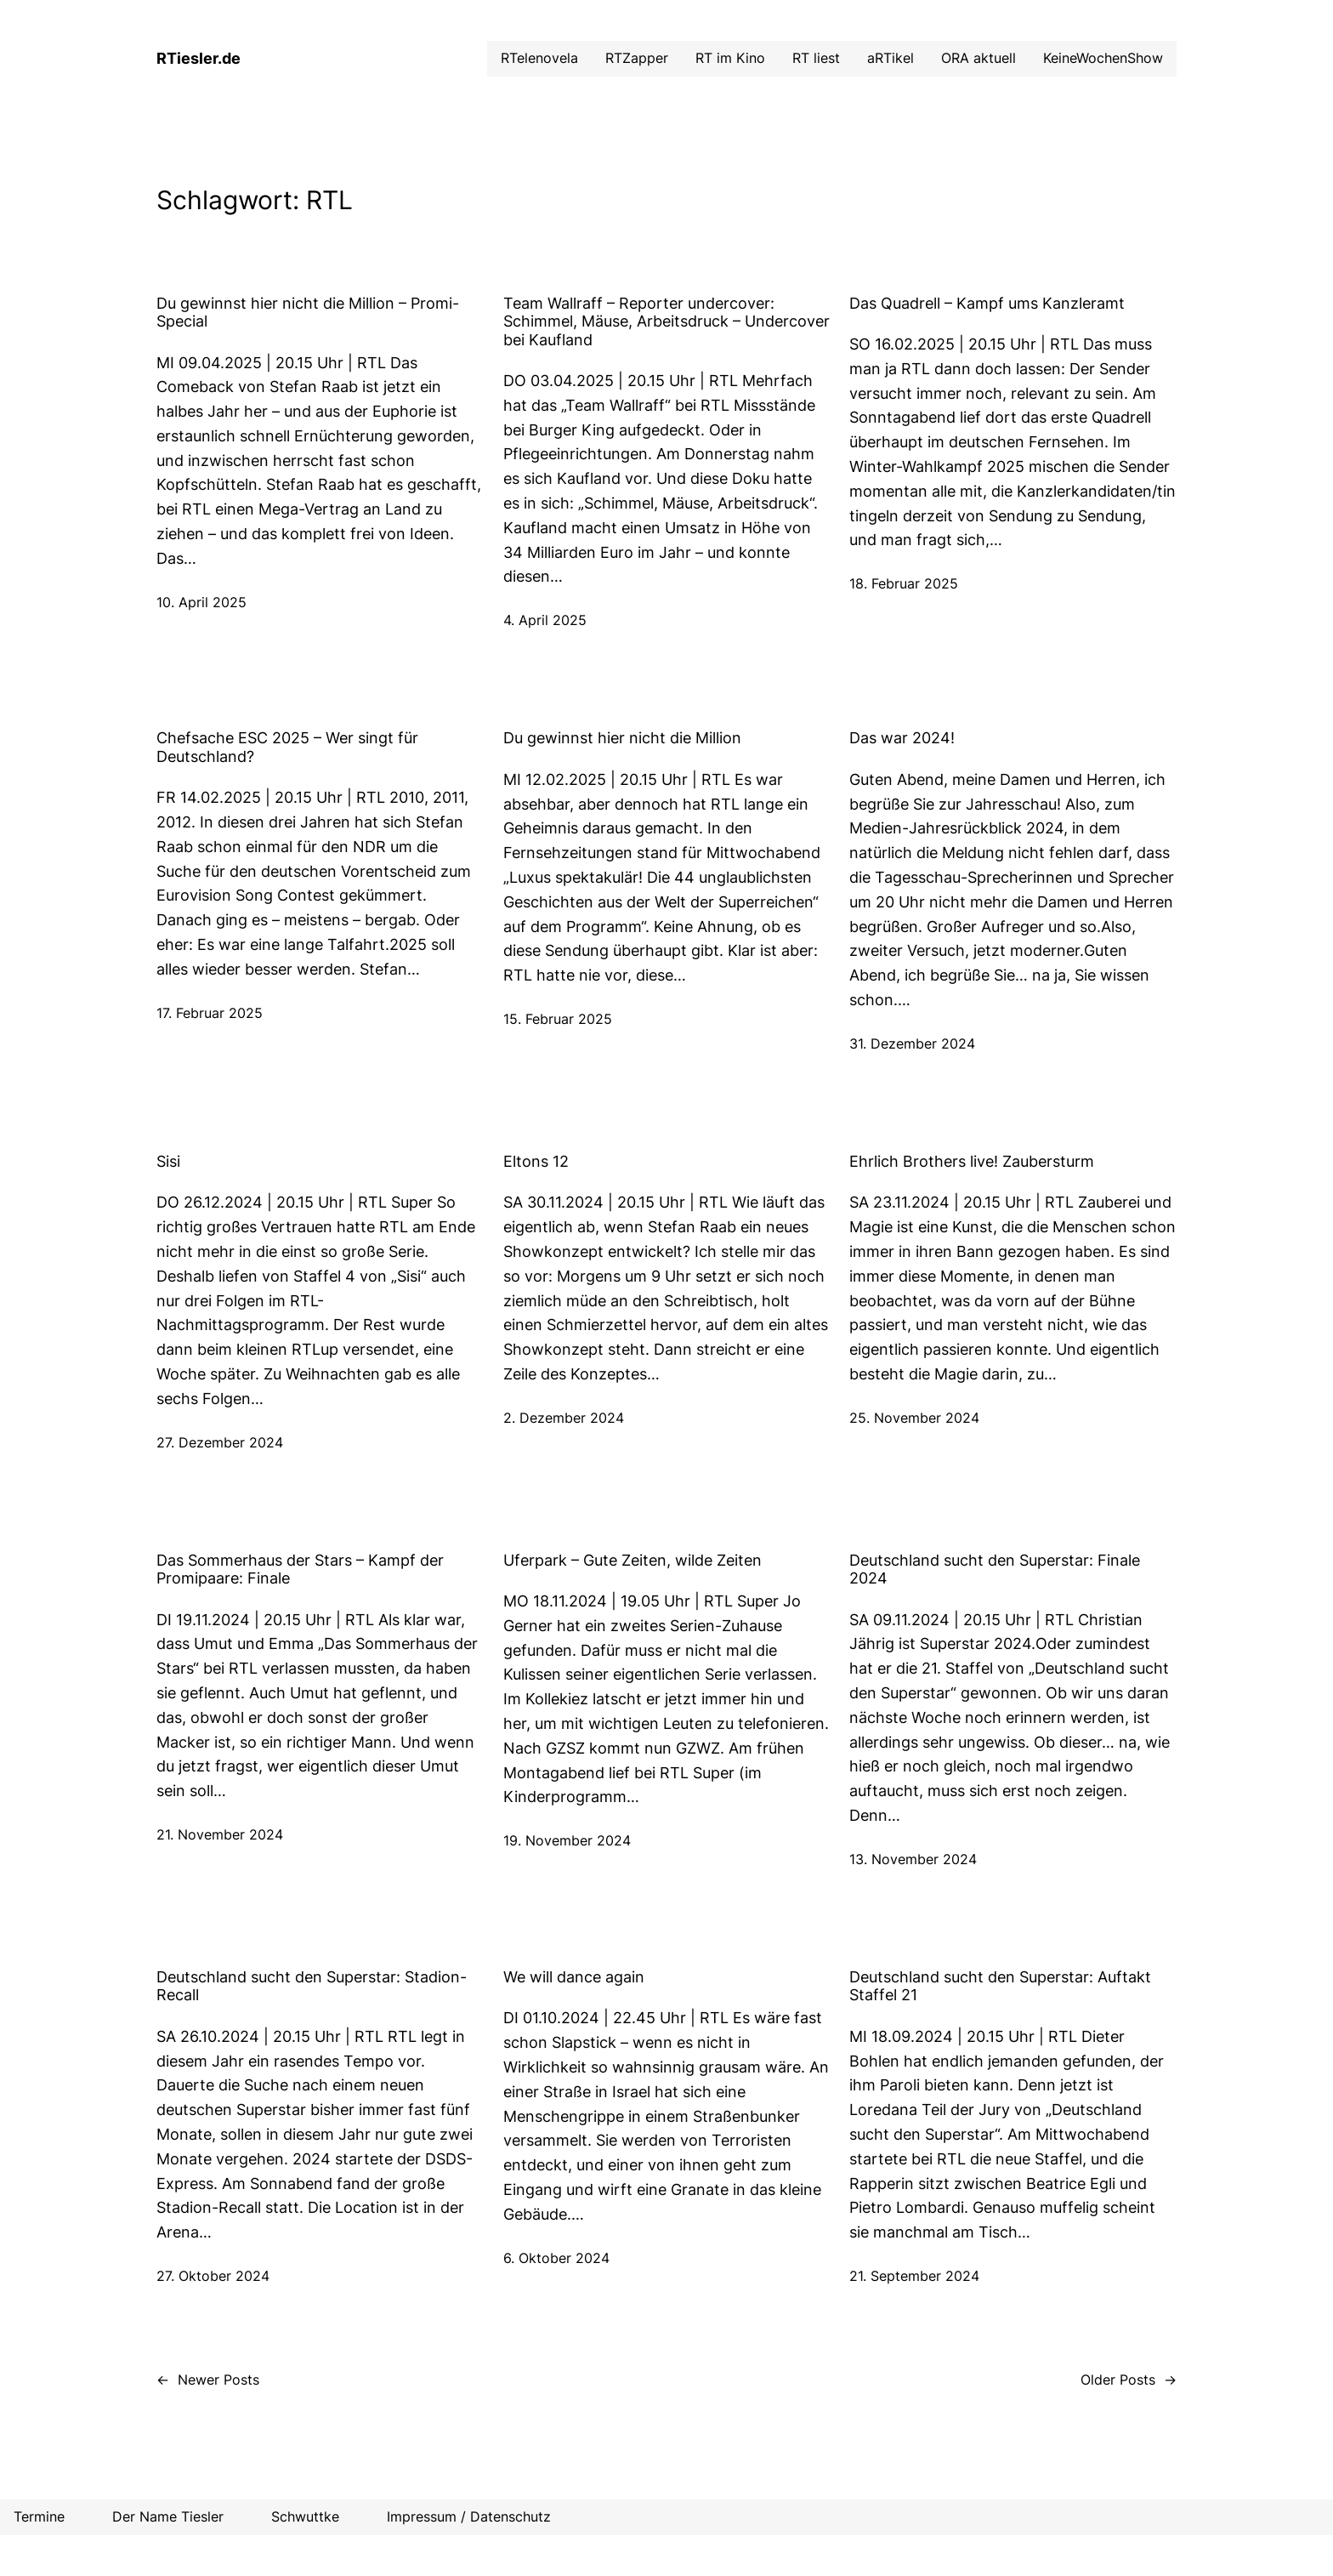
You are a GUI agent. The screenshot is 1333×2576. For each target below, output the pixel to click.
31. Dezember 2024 (912, 1043)
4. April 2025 (545, 619)
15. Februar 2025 (557, 1018)
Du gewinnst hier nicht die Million (622, 738)
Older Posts (1129, 2380)
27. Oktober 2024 (212, 2275)
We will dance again (573, 1977)
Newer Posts (207, 2380)
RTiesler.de (198, 58)
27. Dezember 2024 (219, 1442)
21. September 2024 (914, 2275)
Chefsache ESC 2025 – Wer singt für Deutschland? (287, 747)
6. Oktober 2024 (556, 2257)
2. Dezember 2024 (563, 1417)
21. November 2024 (219, 1834)
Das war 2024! (902, 738)
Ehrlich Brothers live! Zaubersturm (971, 1161)
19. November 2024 (567, 1840)
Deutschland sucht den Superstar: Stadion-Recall (311, 1986)
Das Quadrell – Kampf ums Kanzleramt (987, 303)
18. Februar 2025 (903, 583)
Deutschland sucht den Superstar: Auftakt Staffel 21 (1000, 1986)
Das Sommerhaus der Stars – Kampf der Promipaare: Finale (300, 1569)
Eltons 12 (536, 1161)
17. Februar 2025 (209, 1012)
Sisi (168, 1161)
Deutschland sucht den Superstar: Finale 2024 (994, 1569)
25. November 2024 (914, 1417)
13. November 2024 (913, 1859)
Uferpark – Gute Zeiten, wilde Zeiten (632, 1560)
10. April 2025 (201, 602)
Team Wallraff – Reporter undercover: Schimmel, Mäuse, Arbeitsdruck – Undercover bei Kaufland (666, 321)
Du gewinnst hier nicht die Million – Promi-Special (307, 312)
